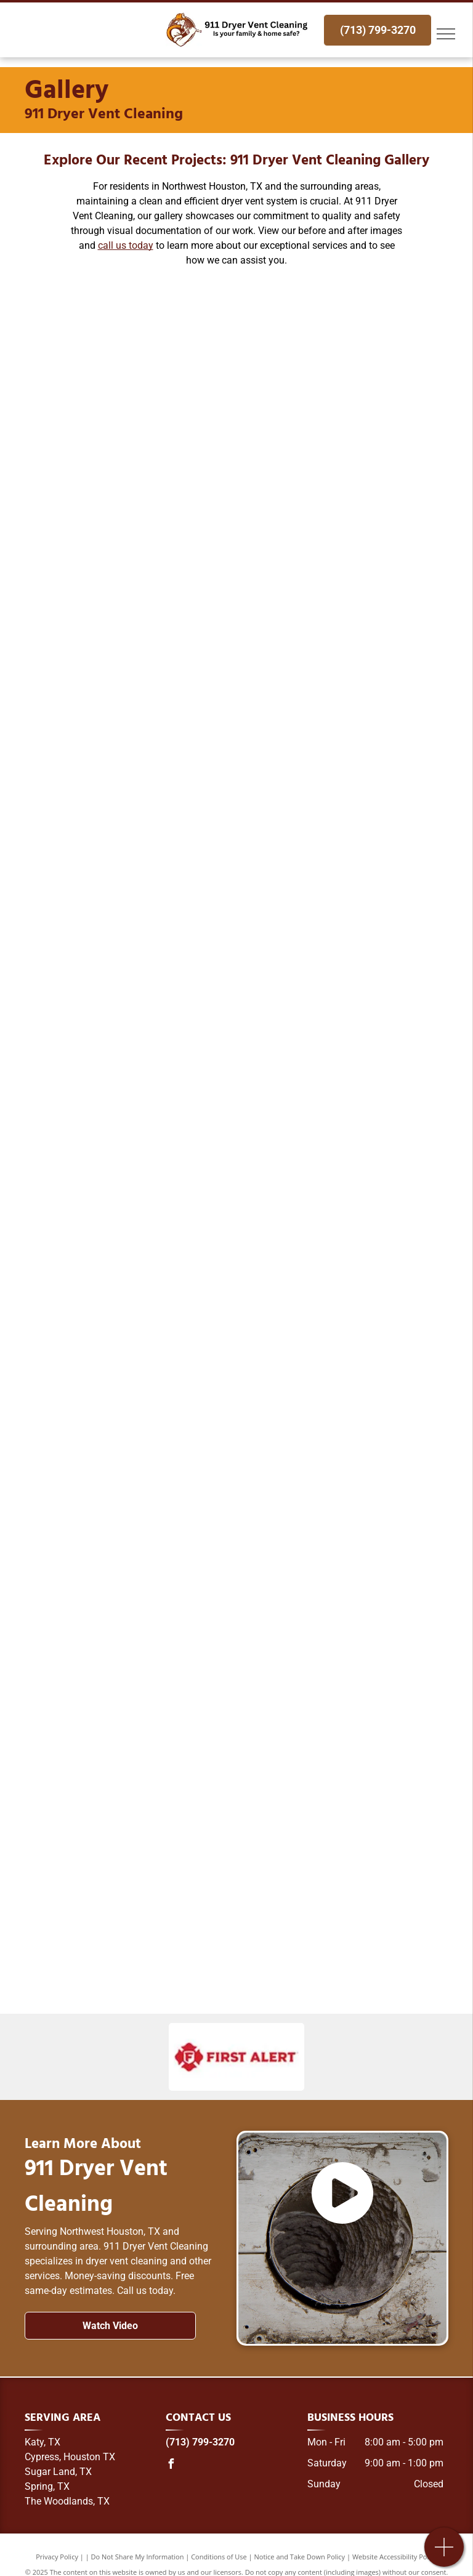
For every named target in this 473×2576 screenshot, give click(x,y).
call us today (125, 245)
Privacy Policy (57, 2556)
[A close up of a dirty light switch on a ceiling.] (131, 511)
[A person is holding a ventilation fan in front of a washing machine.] (131, 668)
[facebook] (171, 2465)
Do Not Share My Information (137, 2556)
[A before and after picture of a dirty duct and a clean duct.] (131, 355)
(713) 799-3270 (200, 2442)
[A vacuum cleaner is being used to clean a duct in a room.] (342, 355)
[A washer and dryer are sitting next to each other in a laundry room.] (342, 668)
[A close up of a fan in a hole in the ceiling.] (342, 511)
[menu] (446, 34)
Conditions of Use (219, 2556)
